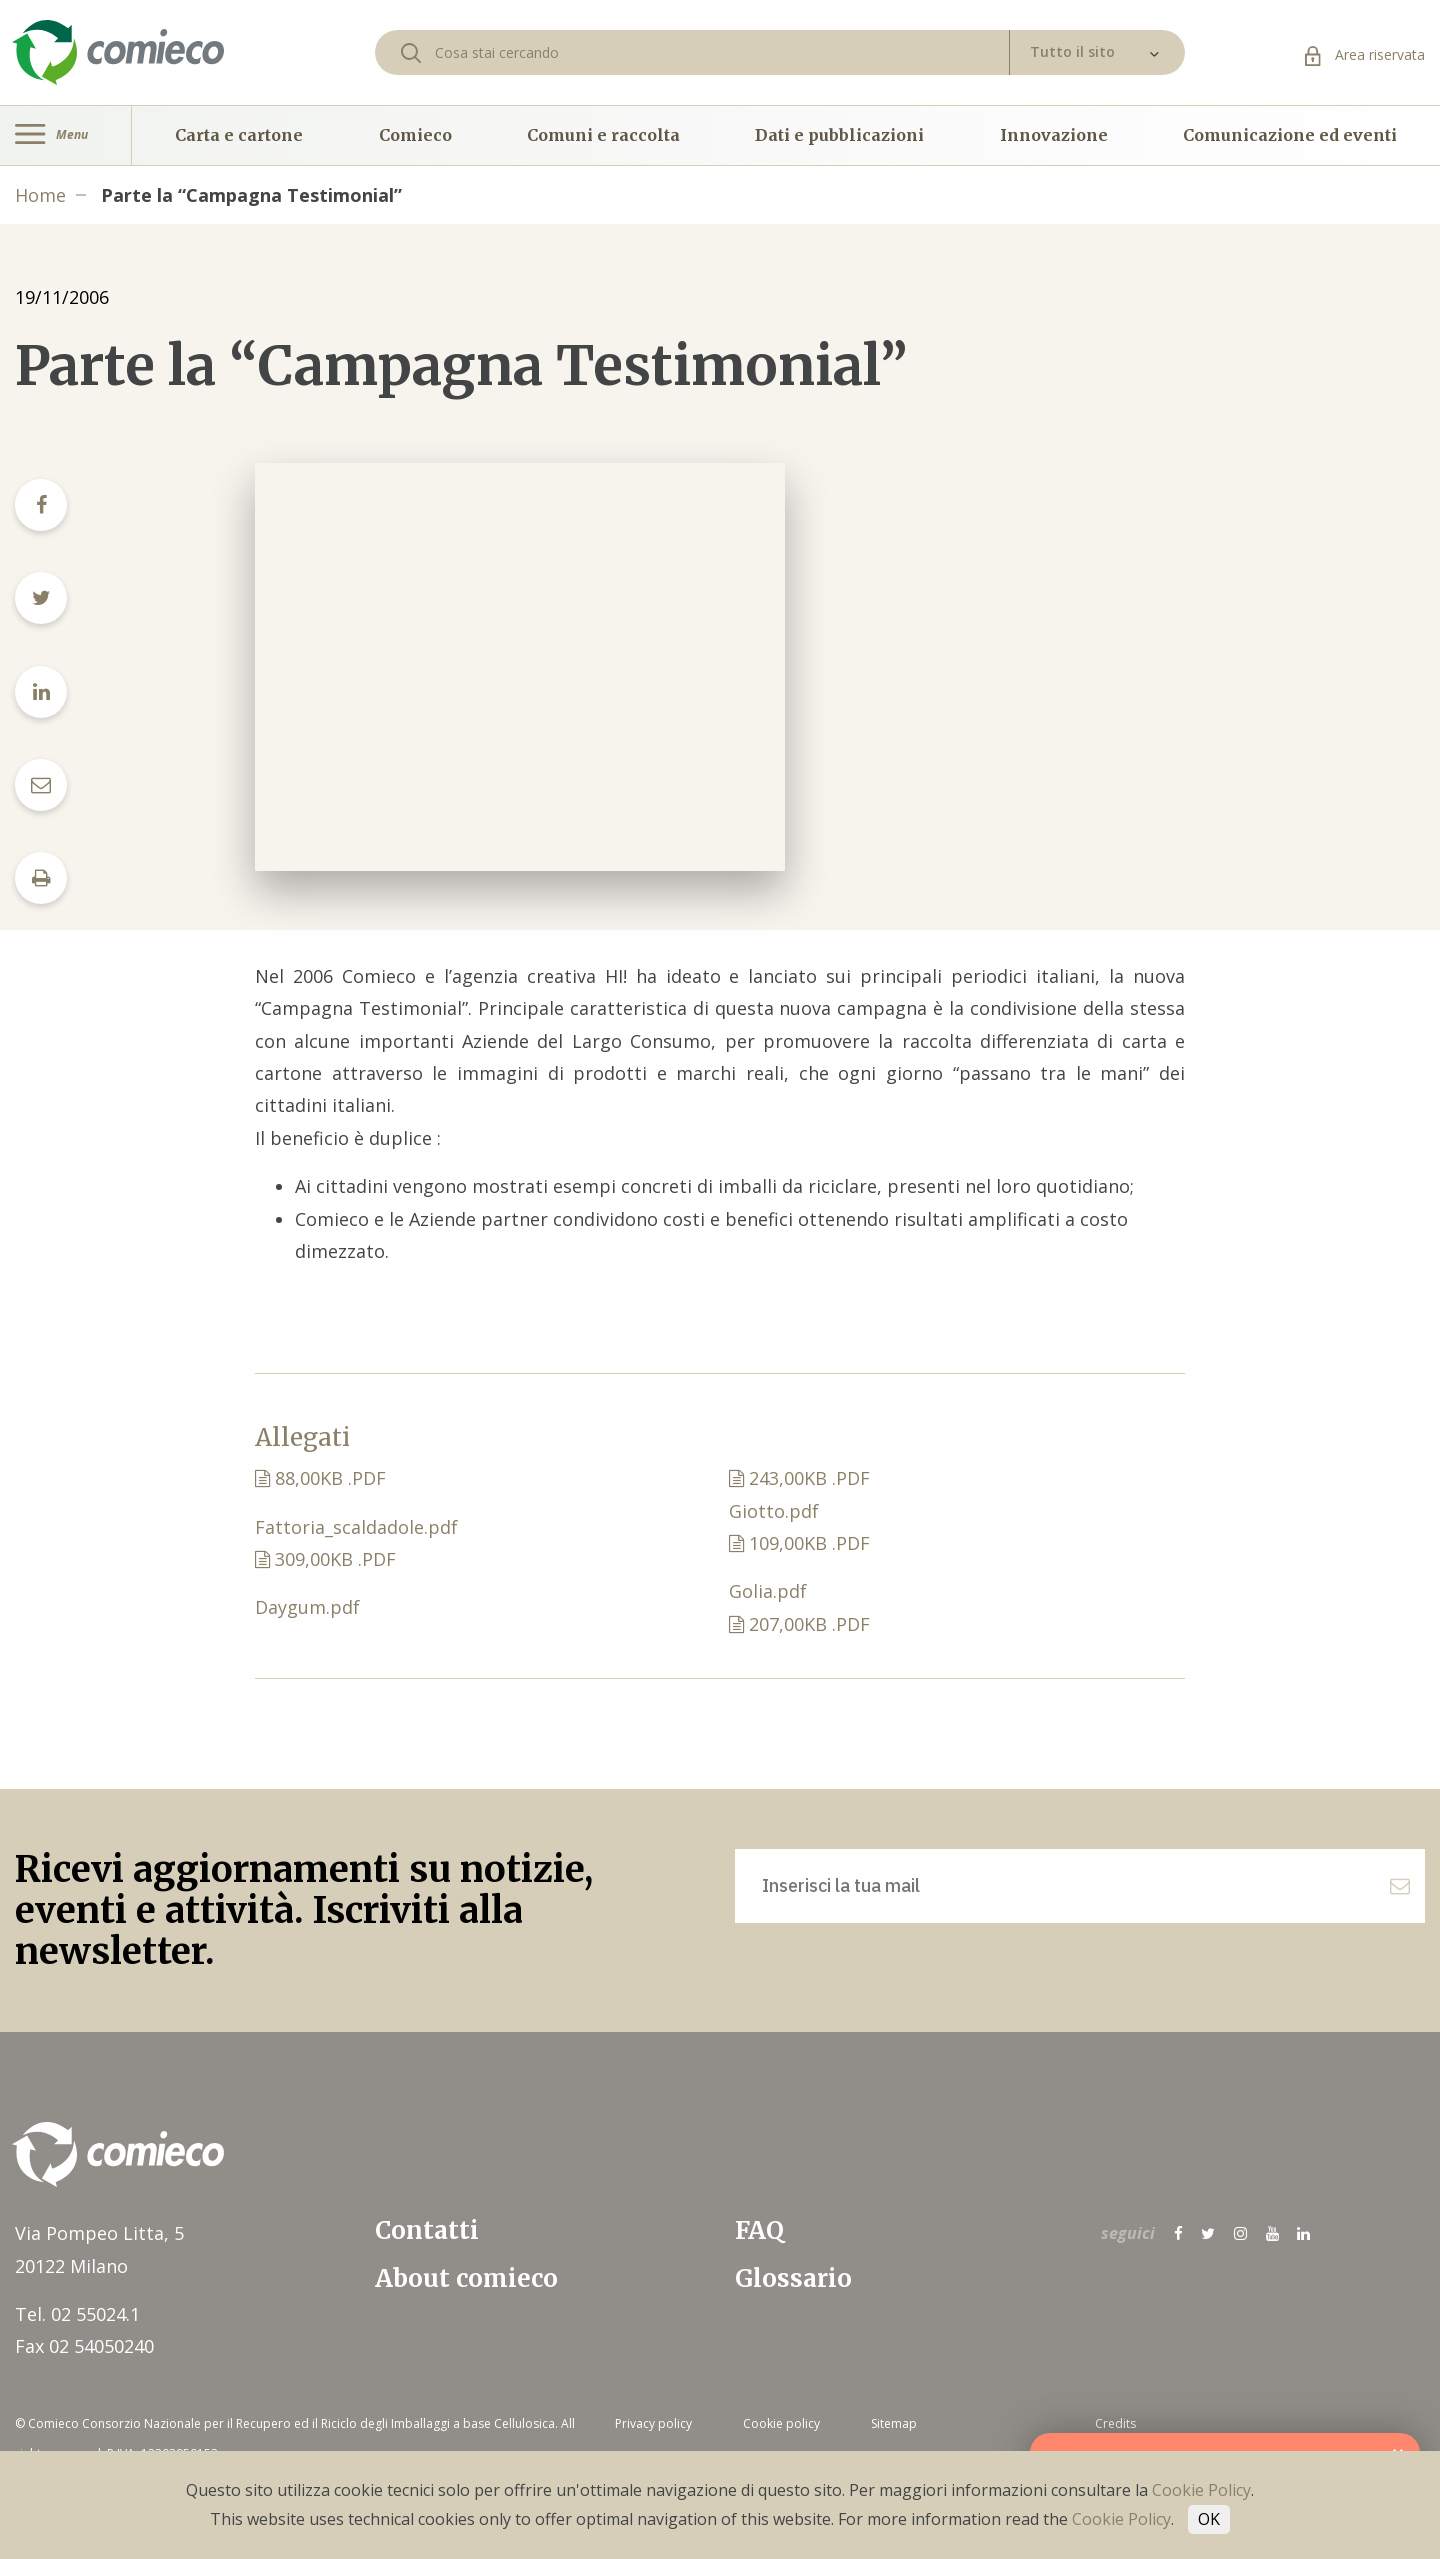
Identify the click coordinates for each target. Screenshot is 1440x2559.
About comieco (466, 2278)
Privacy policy (653, 2423)
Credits (1115, 2423)
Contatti (427, 2230)
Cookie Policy (1201, 2490)
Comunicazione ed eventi (1290, 135)
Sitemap (894, 2423)
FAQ (759, 2230)
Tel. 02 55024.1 (77, 2314)
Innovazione (1054, 135)
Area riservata (1365, 54)
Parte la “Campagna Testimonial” (251, 195)
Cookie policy (781, 2423)
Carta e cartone (239, 135)
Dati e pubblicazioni (839, 135)
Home (40, 195)
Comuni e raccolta (603, 135)
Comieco (415, 135)
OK (1209, 2519)
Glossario (793, 2278)
